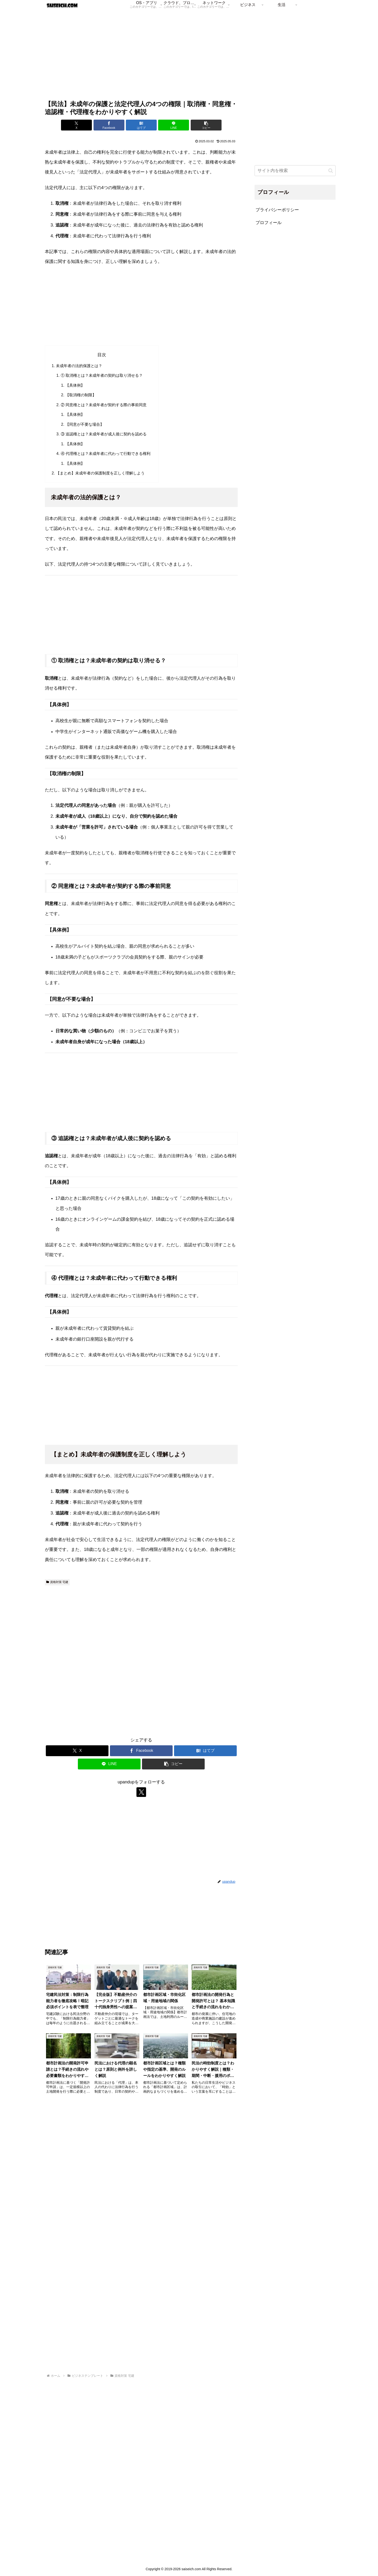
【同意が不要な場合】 (84, 424)
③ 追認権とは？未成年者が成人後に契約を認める (104, 434)
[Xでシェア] (76, 125)
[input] (295, 170)
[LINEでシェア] (173, 125)
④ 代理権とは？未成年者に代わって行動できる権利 (106, 453)
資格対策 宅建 (57, 1582)
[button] (206, 125)
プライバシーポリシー (277, 209)
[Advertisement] (189, 48)
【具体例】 (75, 385)
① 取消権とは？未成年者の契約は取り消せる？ (102, 375)
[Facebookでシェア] (109, 125)
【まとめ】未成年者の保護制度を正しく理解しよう (100, 473)
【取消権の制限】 (80, 395)
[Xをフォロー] (141, 1792)
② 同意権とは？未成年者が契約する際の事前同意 (104, 405)
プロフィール (269, 222)
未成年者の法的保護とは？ (79, 365)
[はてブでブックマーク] (141, 125)
